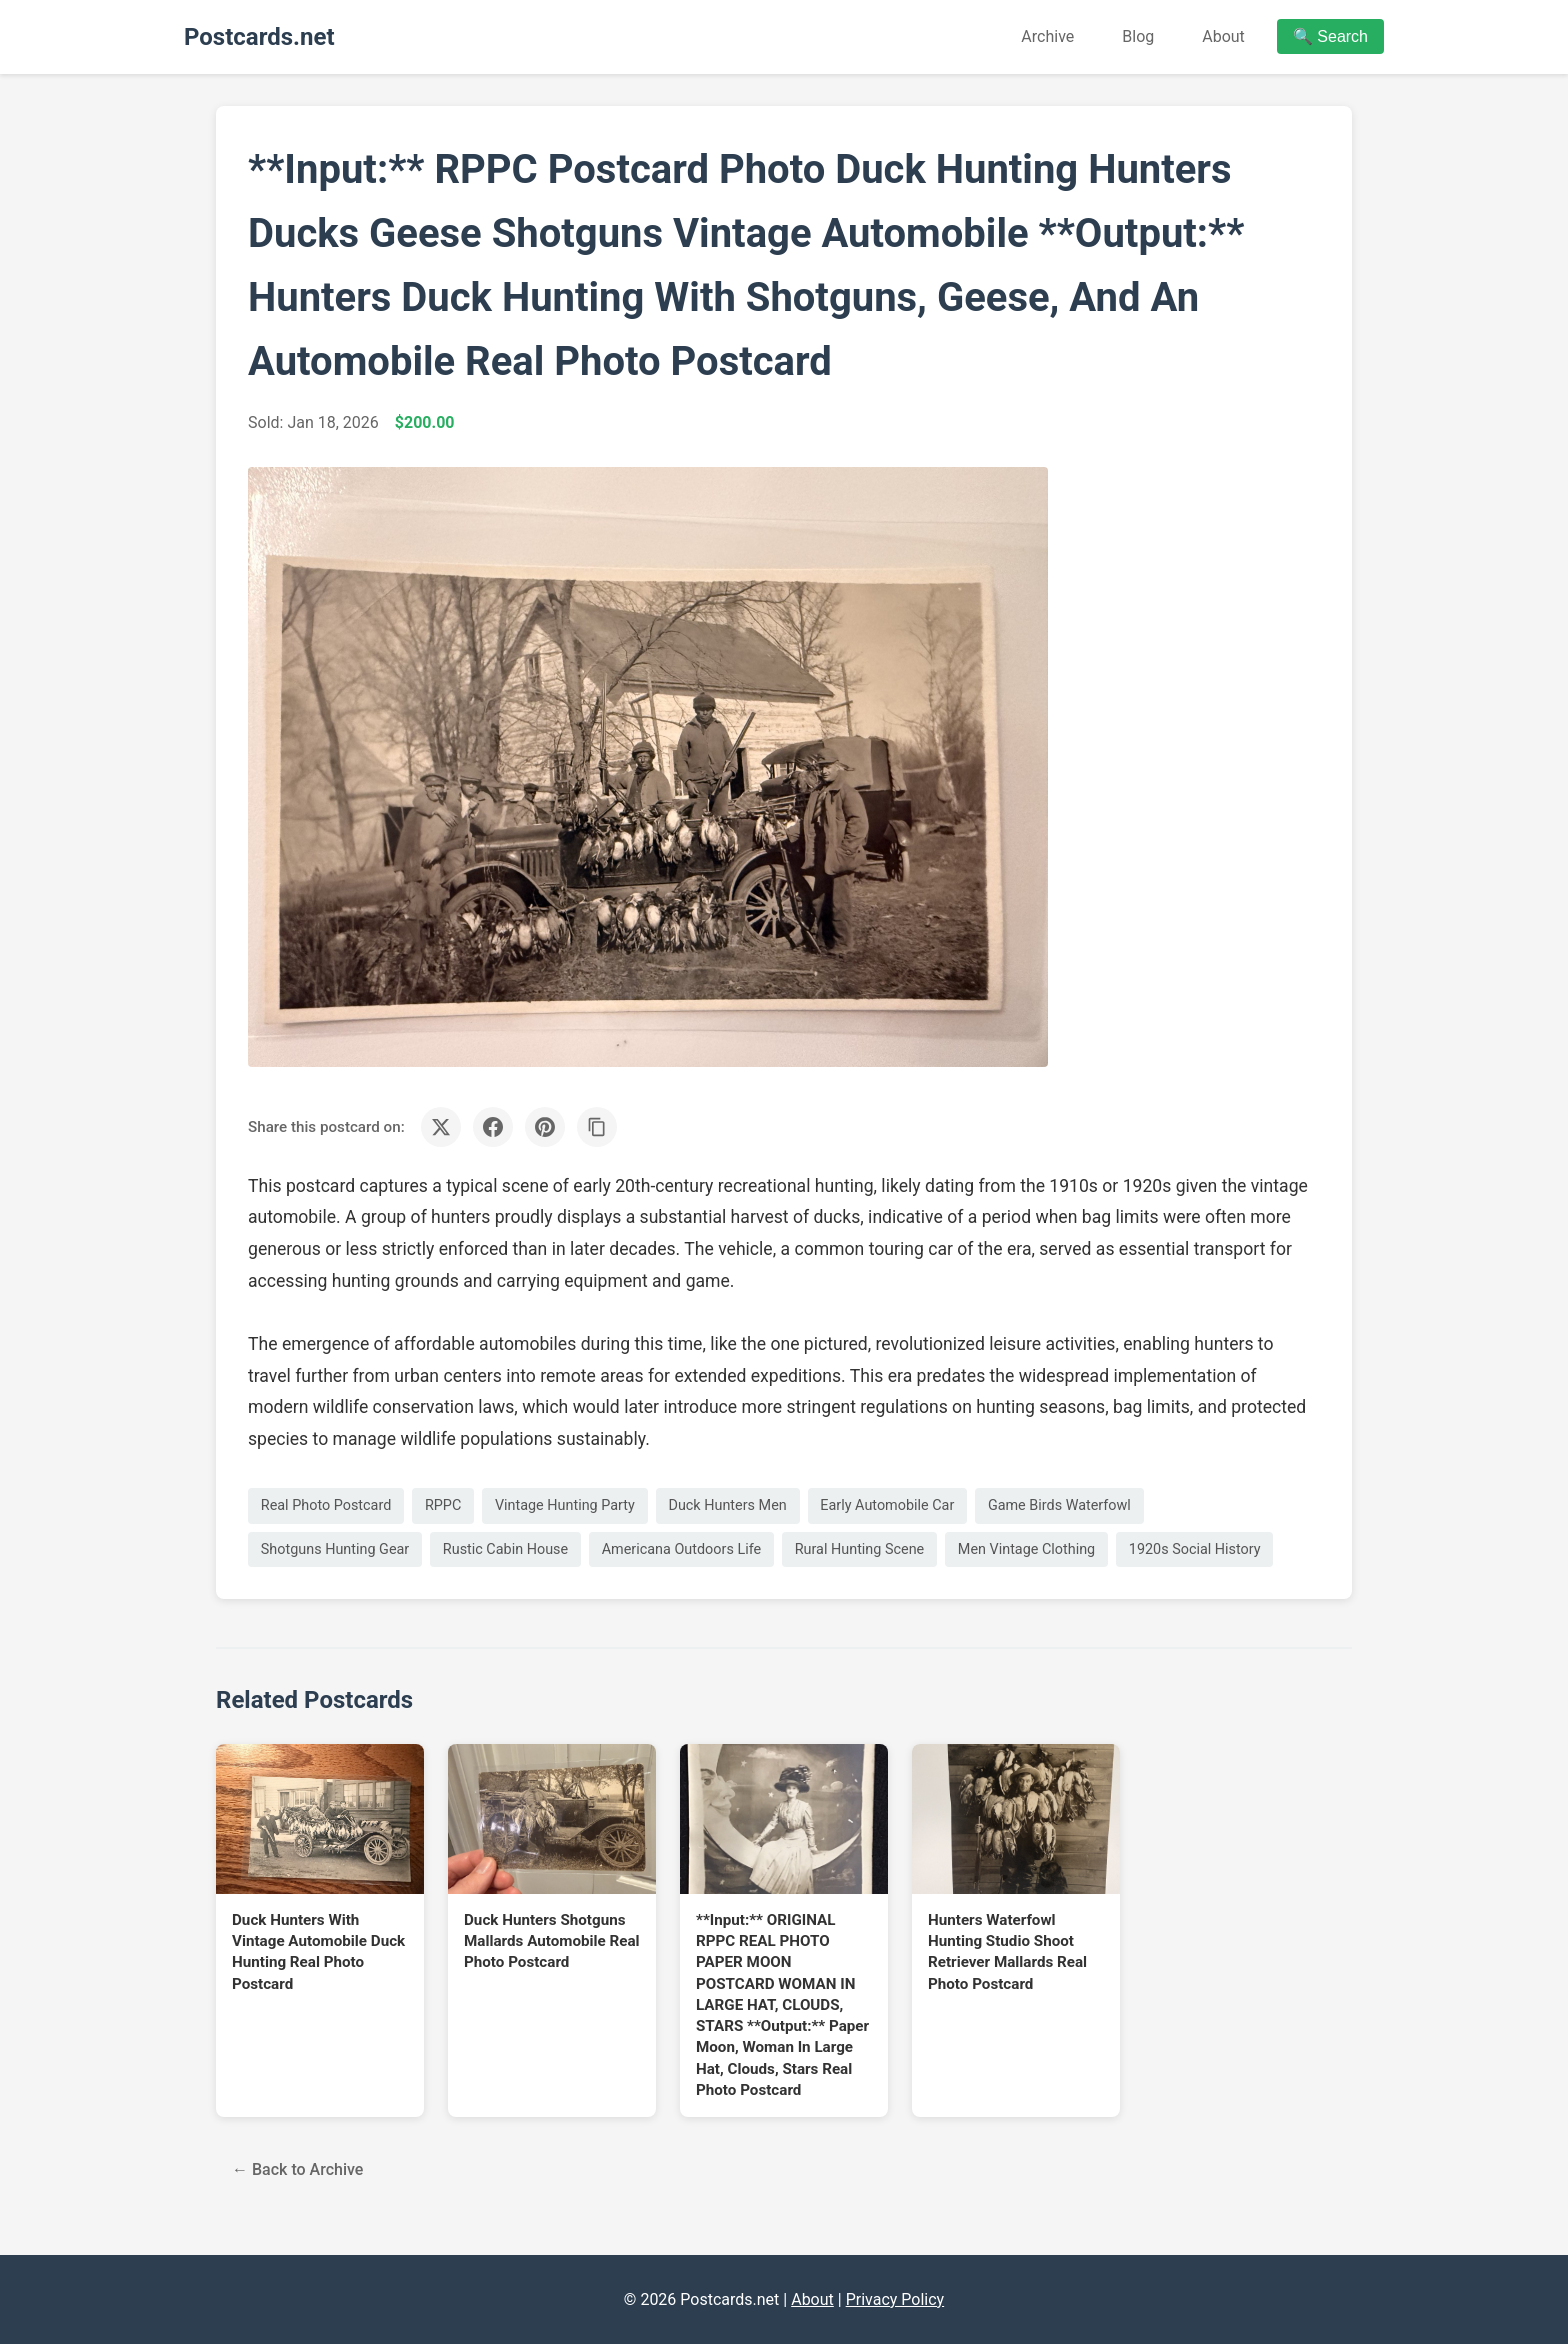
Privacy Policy (895, 2299)
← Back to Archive (297, 2169)
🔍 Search (1330, 36)
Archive (1047, 36)
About (1223, 36)
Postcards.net (259, 37)
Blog (1138, 36)
